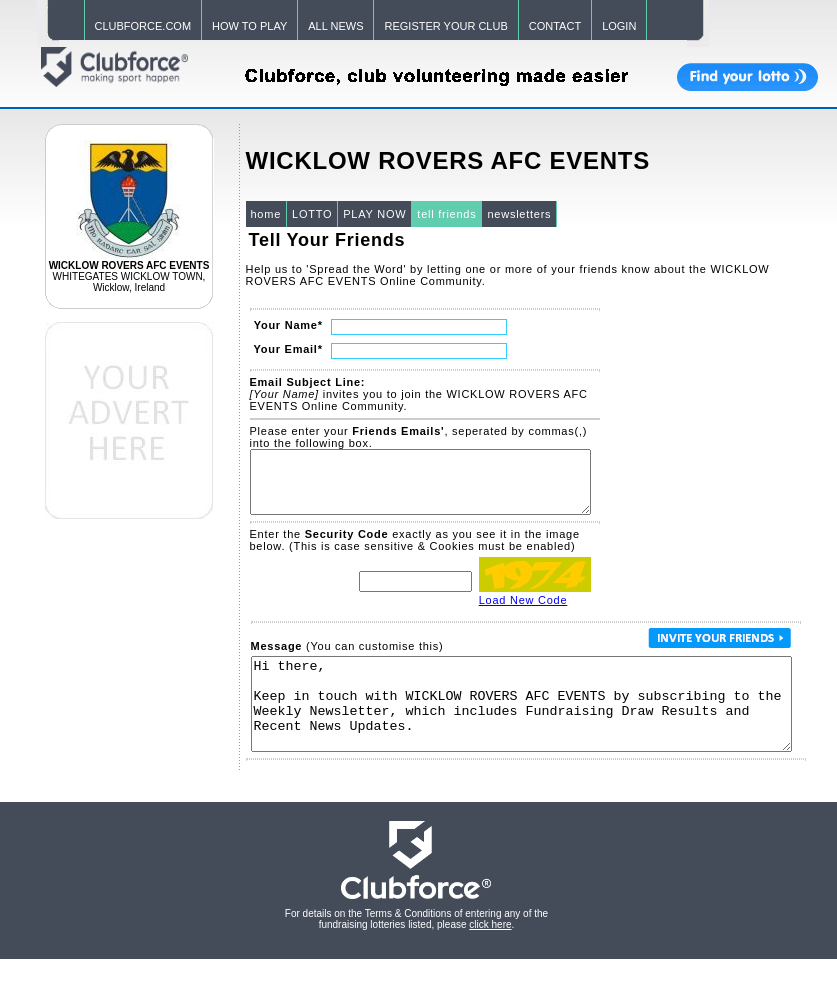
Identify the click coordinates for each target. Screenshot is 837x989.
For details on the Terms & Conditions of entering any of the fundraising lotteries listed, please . (416, 949)
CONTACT (555, 26)
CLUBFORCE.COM (143, 26)
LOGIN (619, 26)
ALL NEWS (335, 26)
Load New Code (523, 612)
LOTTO (312, 214)
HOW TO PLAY (249, 26)
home (266, 214)
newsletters (519, 214)
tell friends (446, 214)
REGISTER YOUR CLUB (445, 26)
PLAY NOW (374, 214)
